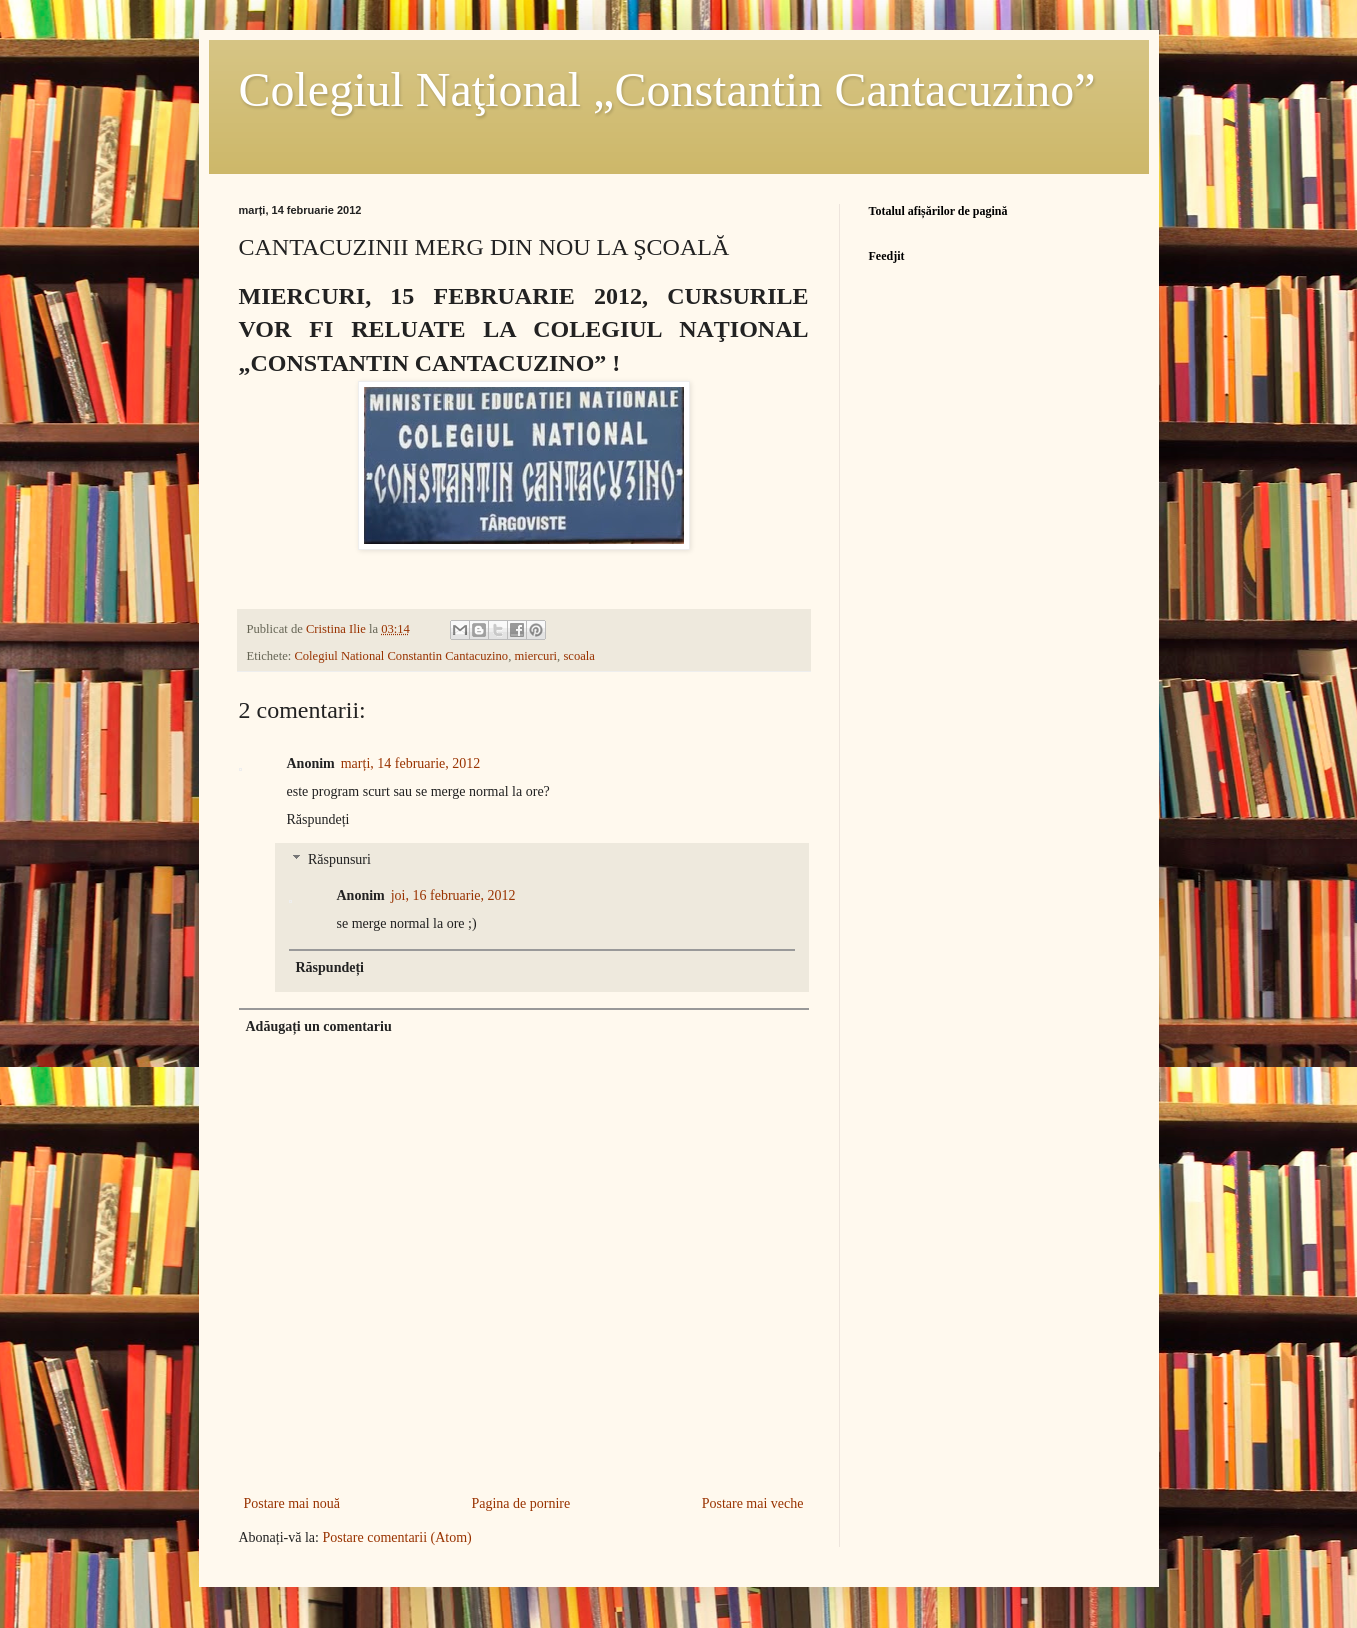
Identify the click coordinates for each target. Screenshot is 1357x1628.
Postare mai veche (753, 1503)
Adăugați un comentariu (319, 1026)
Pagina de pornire (520, 1503)
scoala (578, 656)
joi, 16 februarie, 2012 (453, 895)
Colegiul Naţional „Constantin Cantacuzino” (667, 89)
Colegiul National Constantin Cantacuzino (401, 656)
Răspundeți (318, 819)
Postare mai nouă (292, 1503)
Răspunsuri (339, 860)
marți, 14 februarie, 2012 (411, 763)
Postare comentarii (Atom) (396, 1537)
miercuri (535, 656)
